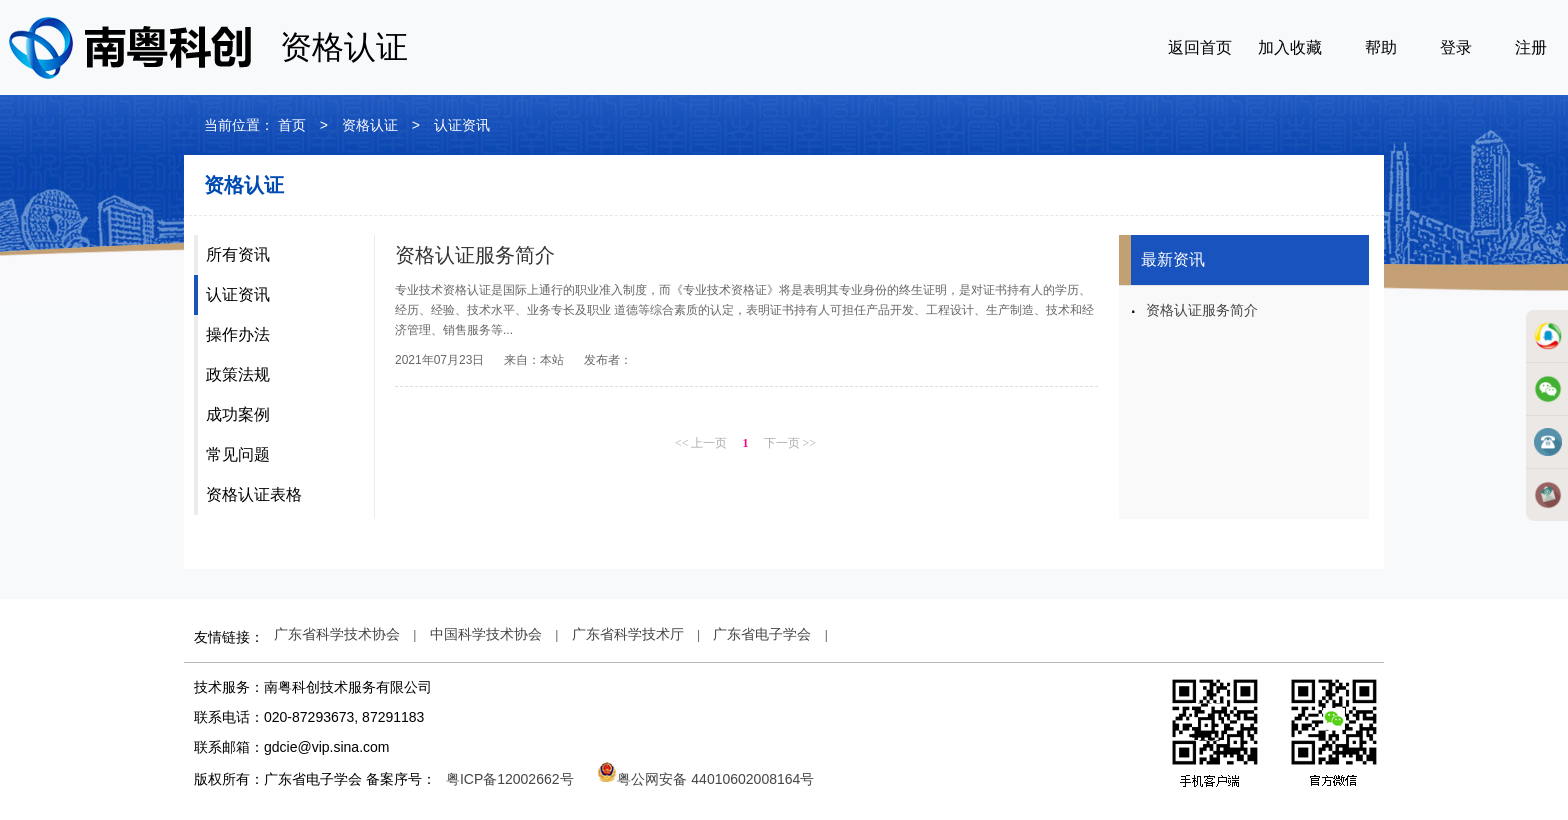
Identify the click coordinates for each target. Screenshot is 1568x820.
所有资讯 (238, 254)
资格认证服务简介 (475, 255)
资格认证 (370, 125)
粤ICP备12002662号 (510, 779)
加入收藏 (1290, 47)
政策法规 (238, 374)
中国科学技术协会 (486, 634)
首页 (292, 125)
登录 (1456, 47)
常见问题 (238, 454)
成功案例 (238, 414)
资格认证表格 (254, 494)
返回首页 (1200, 47)
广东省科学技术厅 (628, 634)
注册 (1531, 47)
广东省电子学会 (762, 634)
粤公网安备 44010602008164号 (705, 779)
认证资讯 (238, 294)
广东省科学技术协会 (337, 634)
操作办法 (238, 334)
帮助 (1381, 47)
